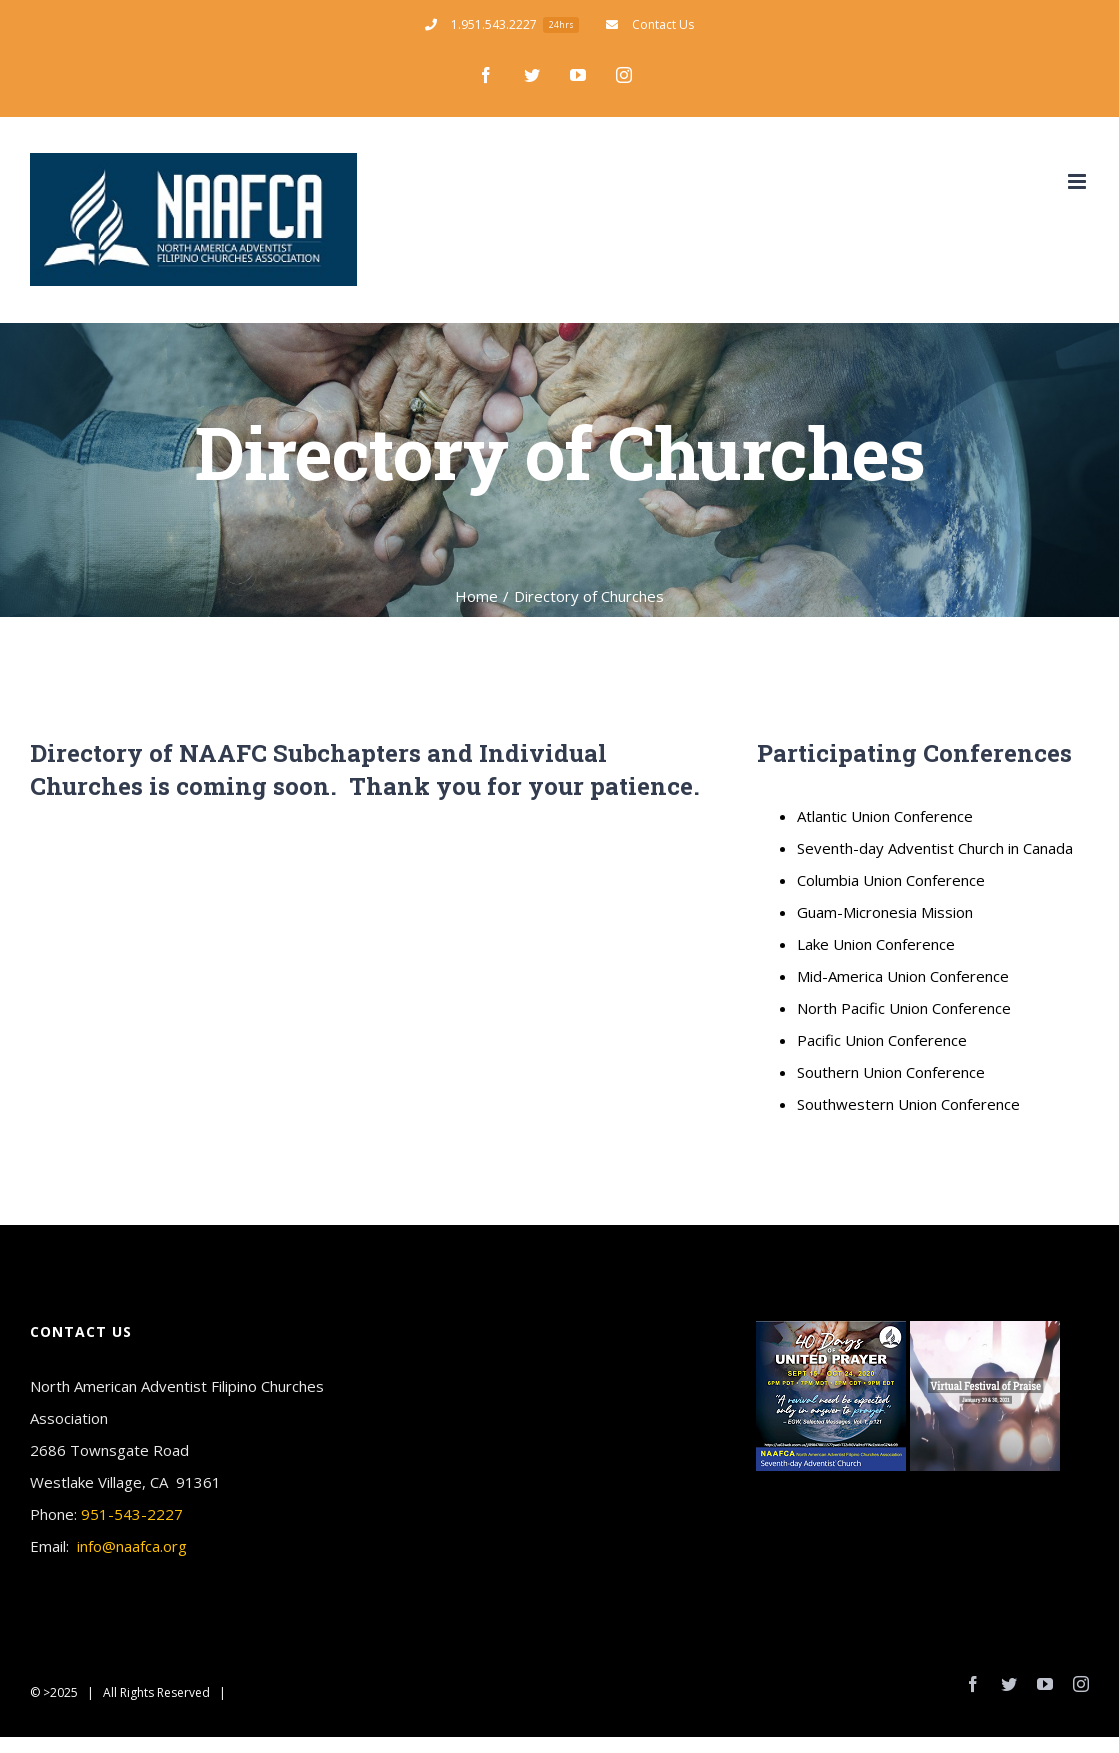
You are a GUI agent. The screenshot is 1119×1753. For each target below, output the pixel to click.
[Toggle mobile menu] (1078, 181)
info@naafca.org (132, 1546)
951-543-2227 (132, 1514)
